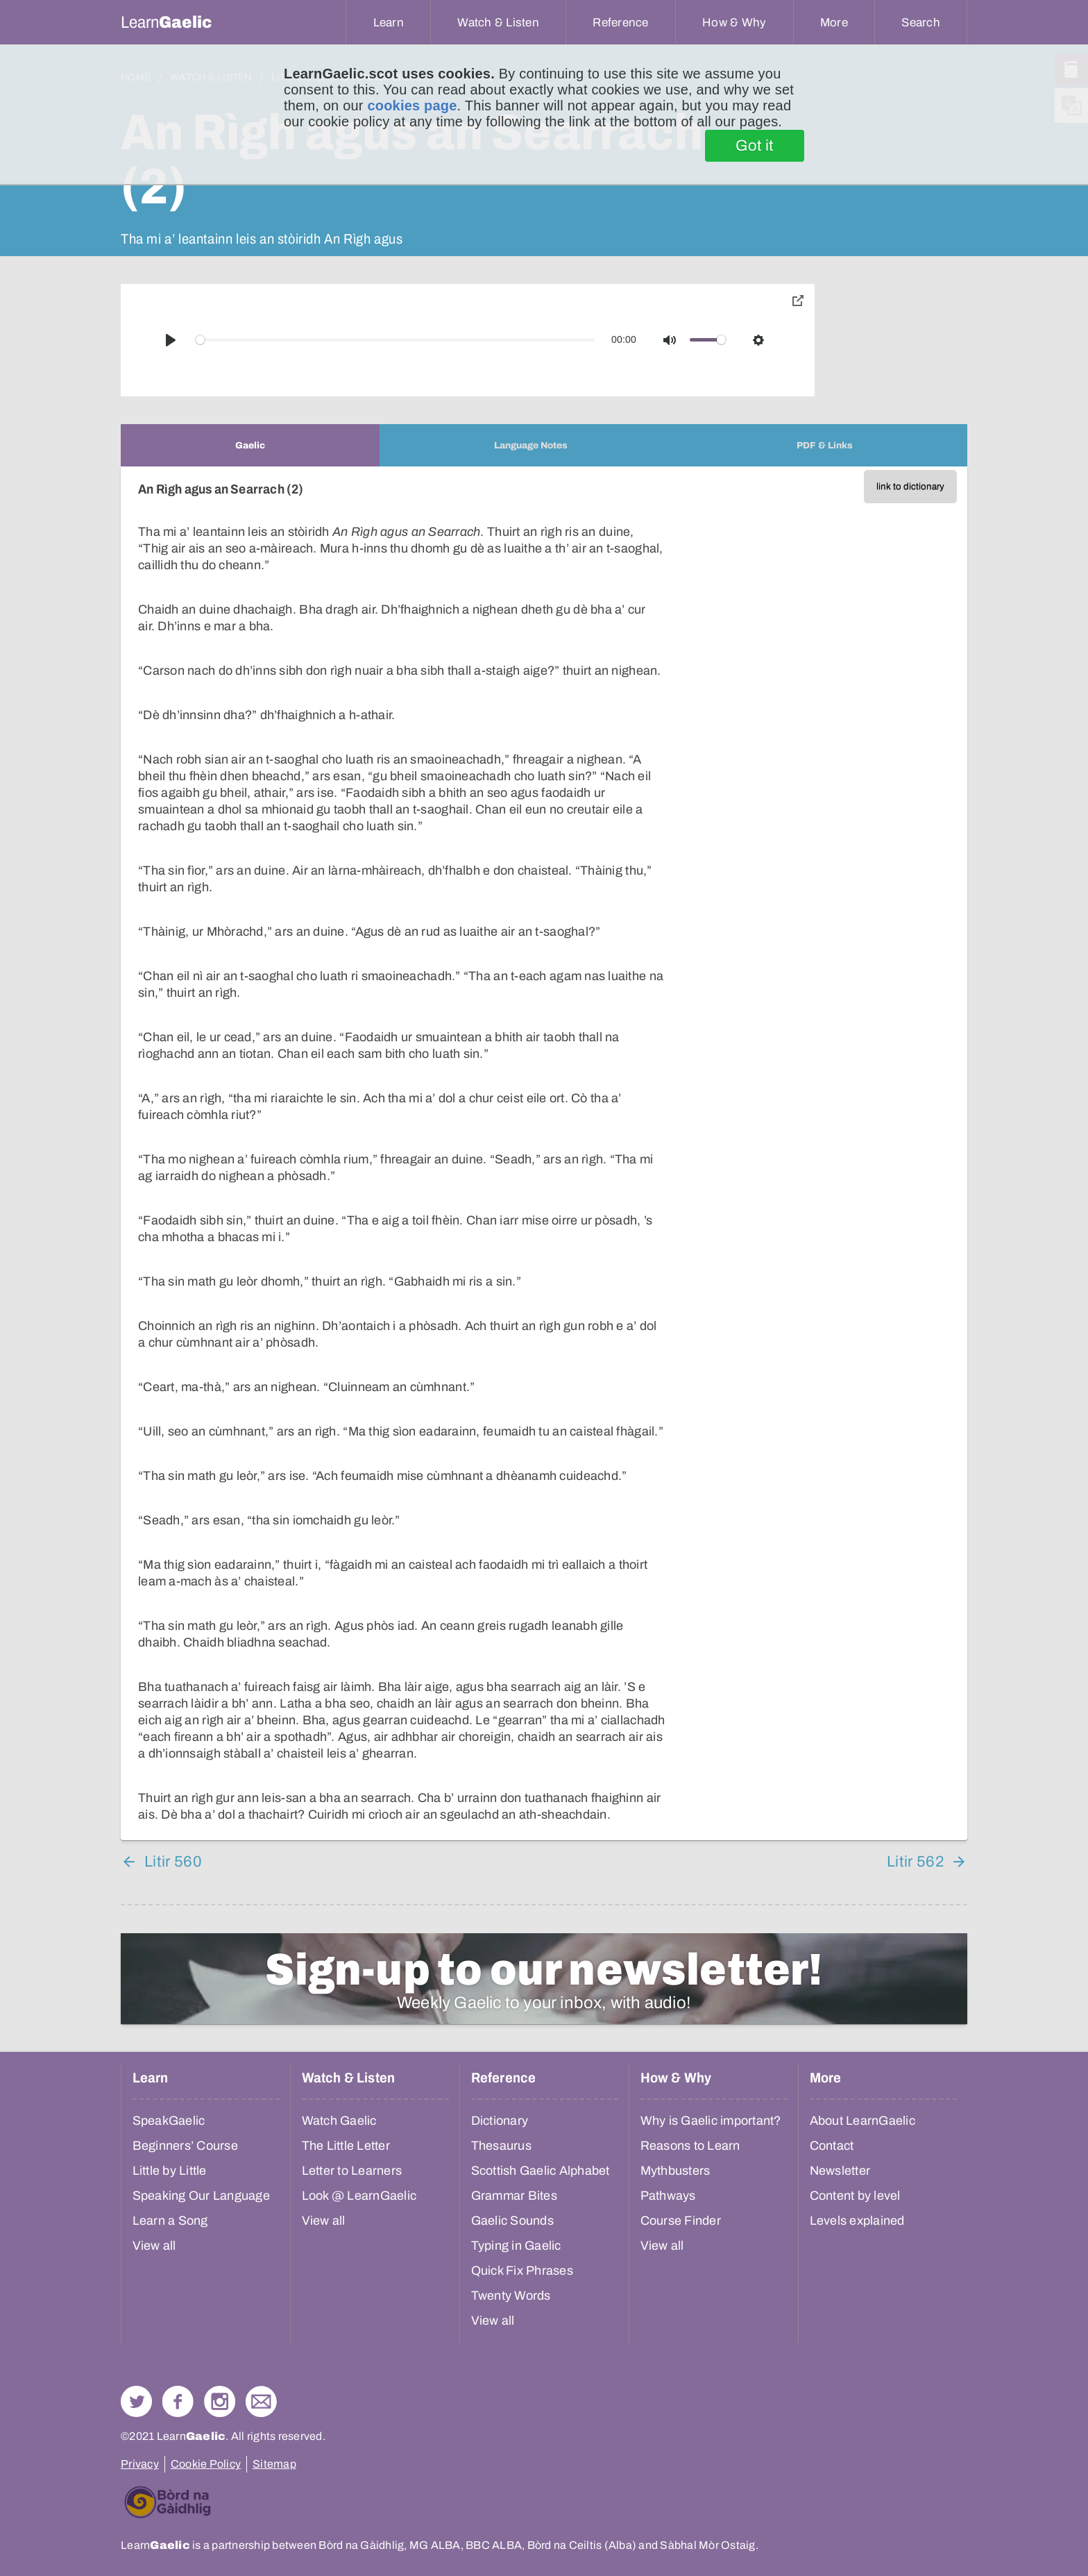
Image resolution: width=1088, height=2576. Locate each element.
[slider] (395, 339)
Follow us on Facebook (178, 2401)
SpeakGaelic (169, 2121)
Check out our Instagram (219, 2401)
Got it (755, 145)
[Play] (170, 340)
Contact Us (261, 2401)
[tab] (250, 445)
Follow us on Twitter (136, 2401)
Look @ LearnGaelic (359, 2196)
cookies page (412, 105)
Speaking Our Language (201, 2196)
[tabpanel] (544, 1153)
